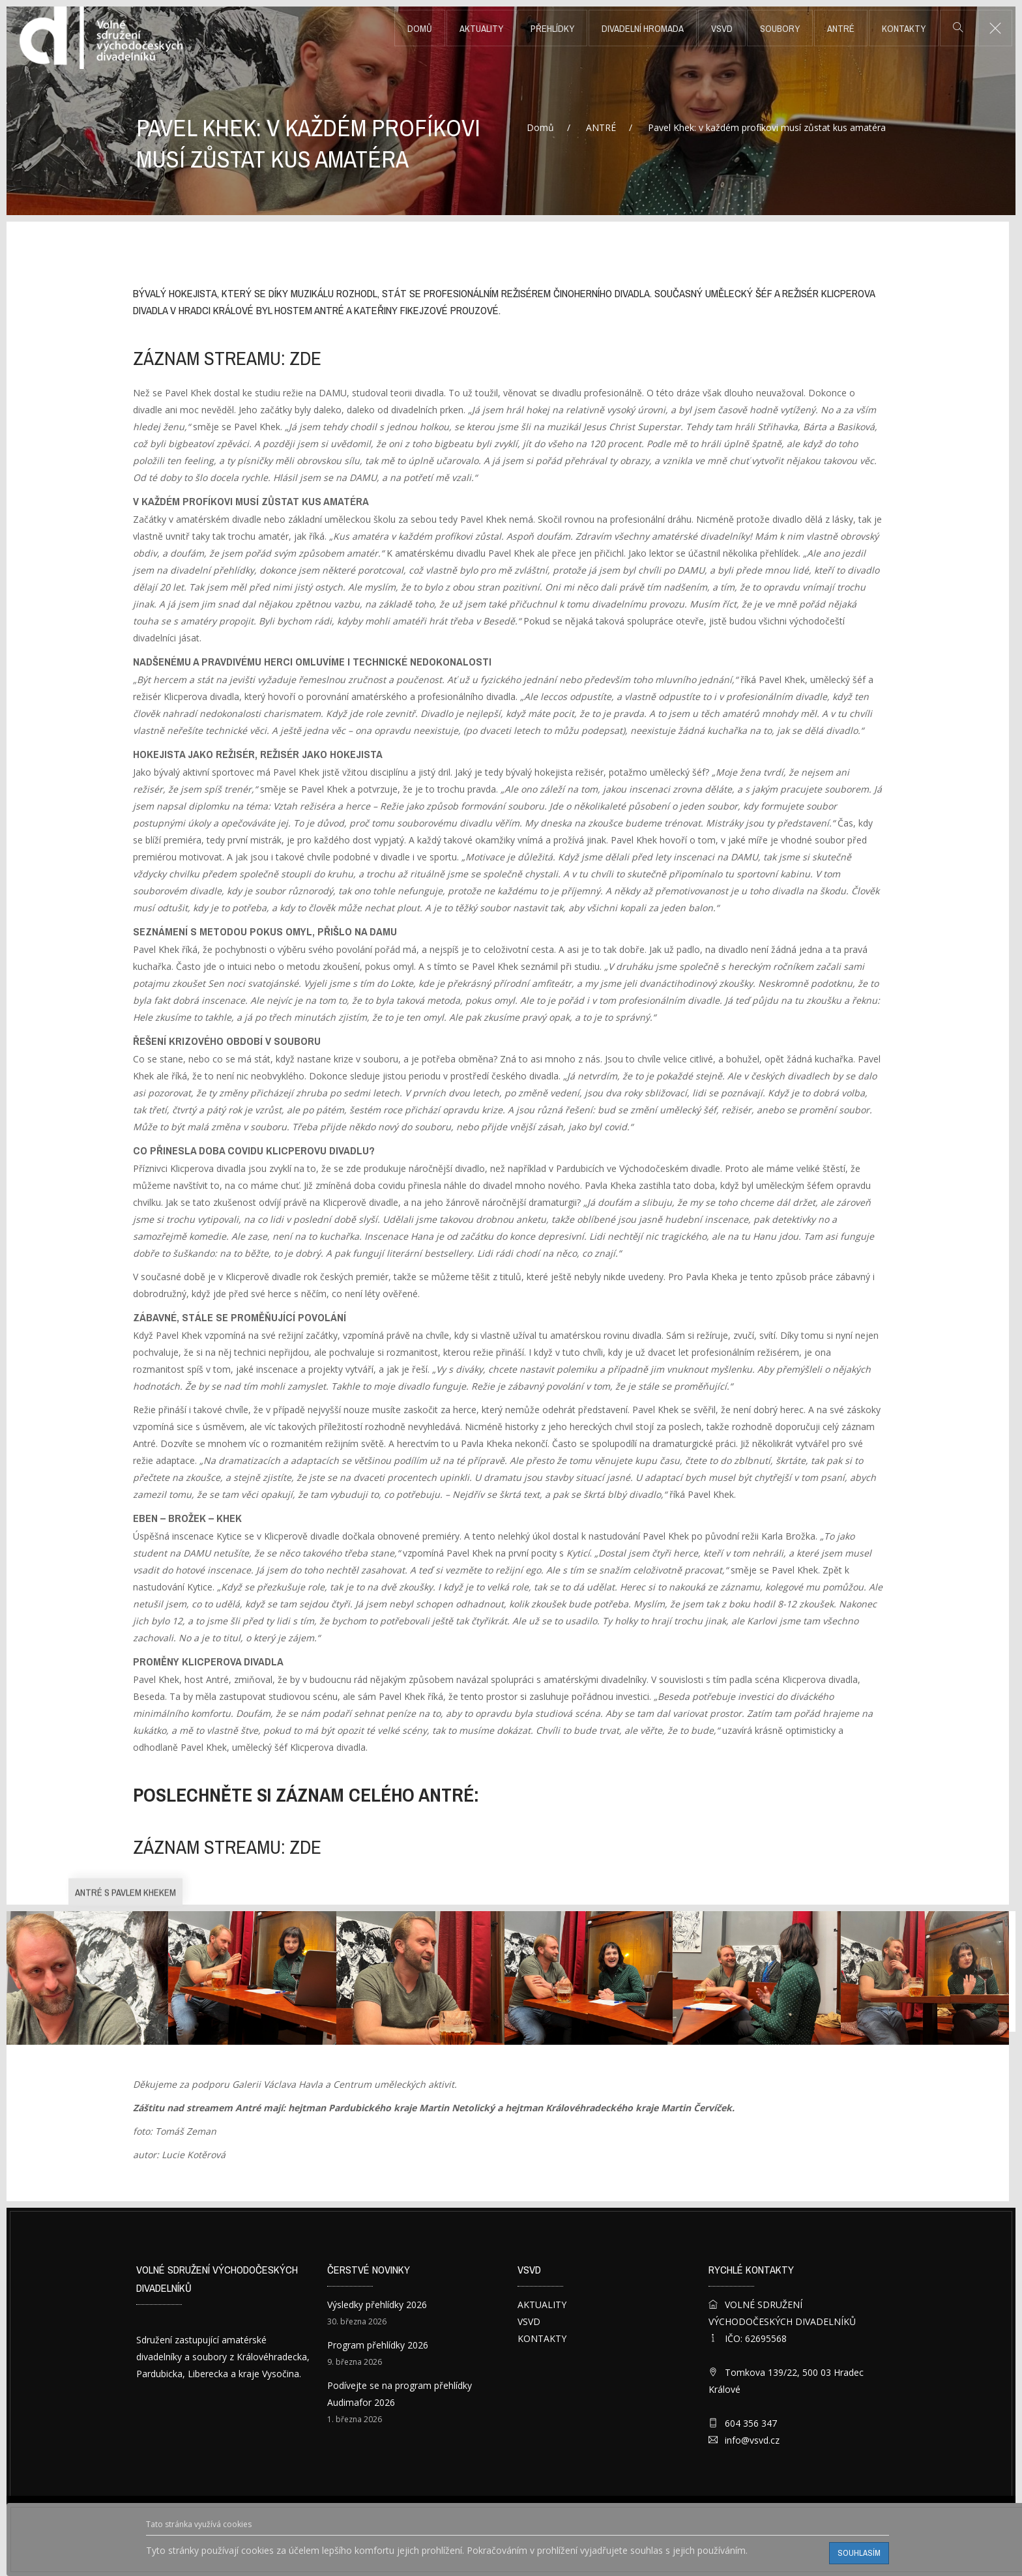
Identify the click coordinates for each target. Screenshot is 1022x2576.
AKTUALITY (481, 29)
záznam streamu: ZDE (227, 358)
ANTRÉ (840, 29)
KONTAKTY (904, 29)
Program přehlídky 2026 (377, 2345)
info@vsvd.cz (752, 2440)
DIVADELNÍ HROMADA (643, 29)
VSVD (722, 29)
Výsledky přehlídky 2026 (377, 2304)
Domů (419, 29)
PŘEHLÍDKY (552, 29)
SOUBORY (780, 29)
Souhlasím (859, 2552)
